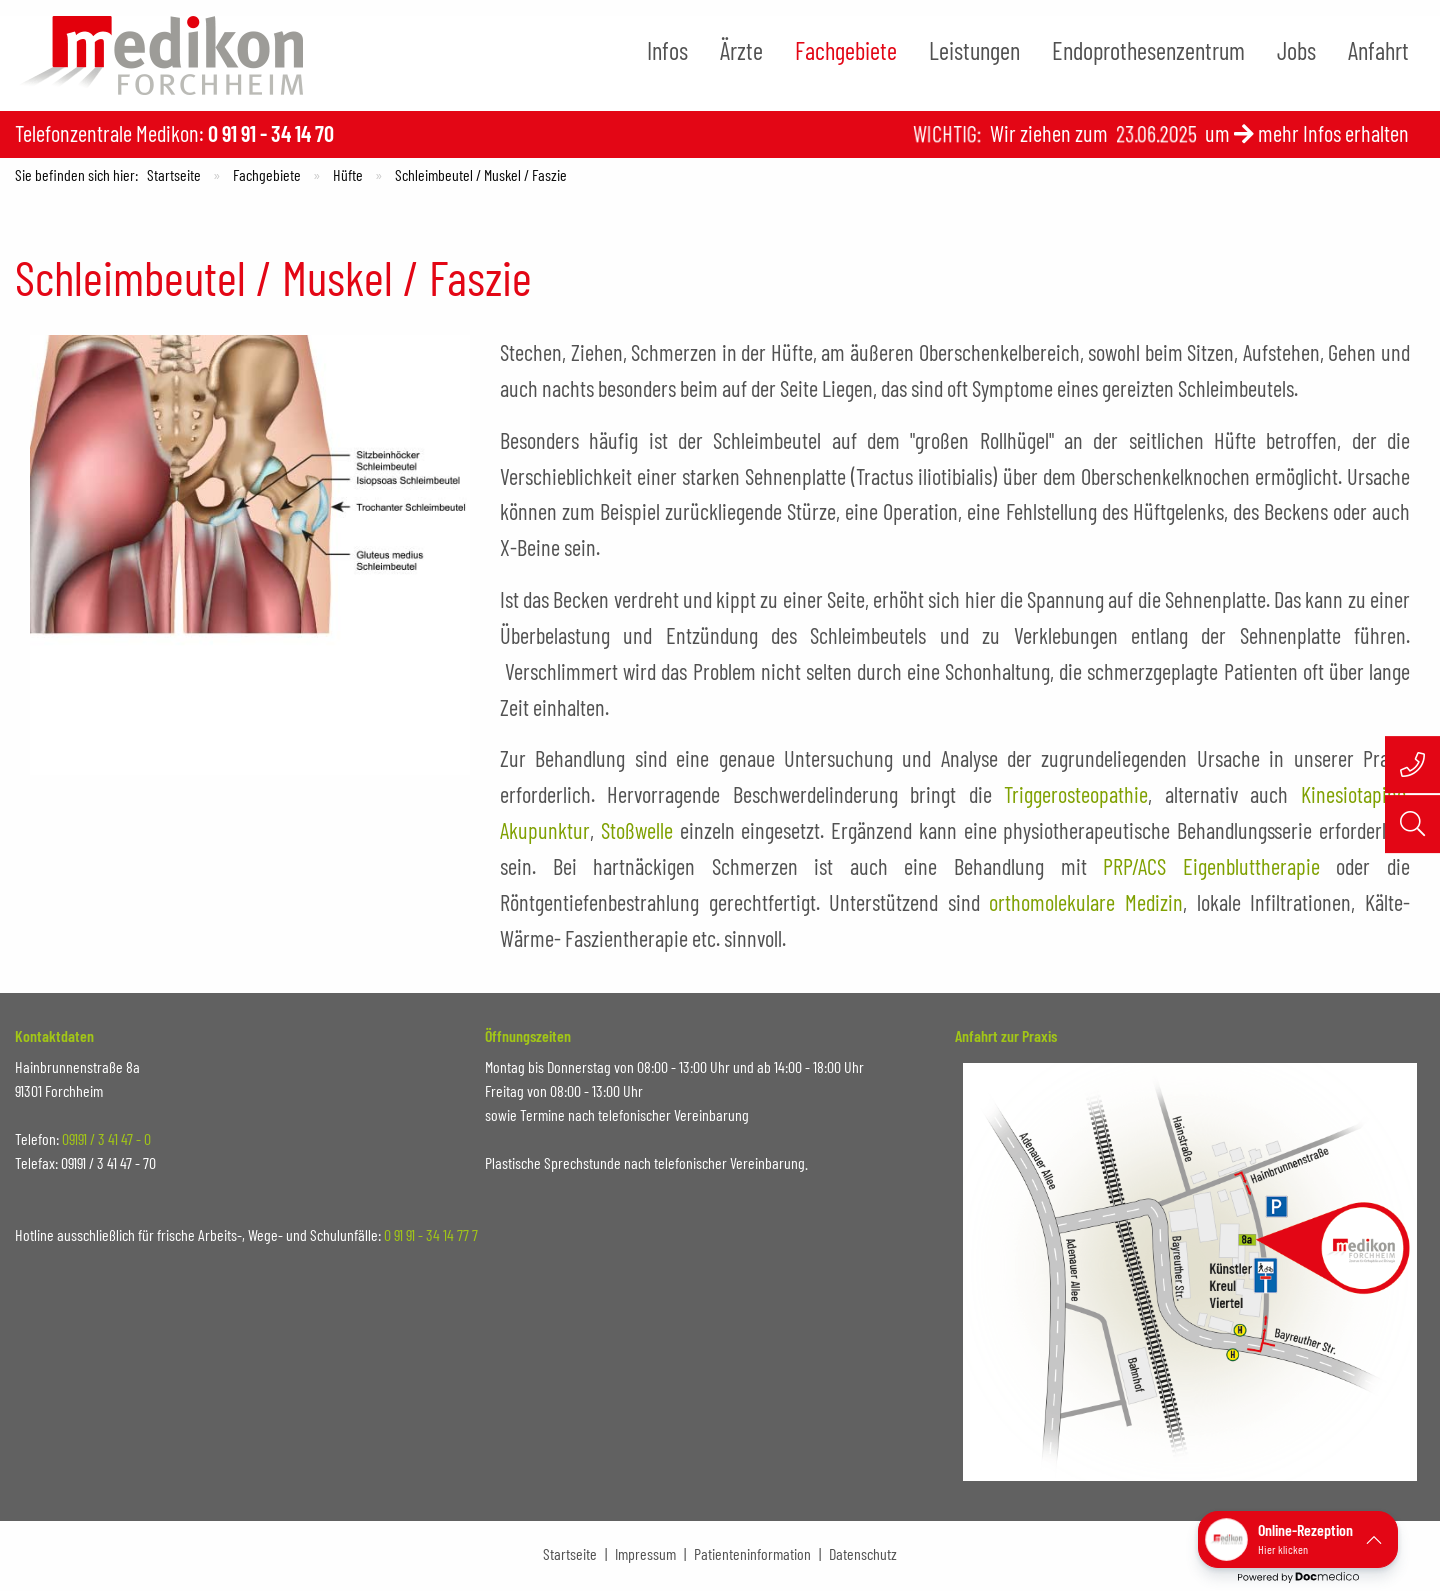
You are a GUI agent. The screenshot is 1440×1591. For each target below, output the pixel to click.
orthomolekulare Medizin (1086, 902)
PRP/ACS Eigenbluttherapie (1211, 866)
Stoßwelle (637, 830)
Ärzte (741, 50)
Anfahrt (1378, 50)
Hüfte (348, 174)
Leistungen (974, 50)
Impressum (645, 1553)
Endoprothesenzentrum (1148, 50)
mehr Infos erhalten (1333, 133)
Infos (667, 50)
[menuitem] (667, 51)
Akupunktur (545, 830)
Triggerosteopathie (1076, 794)
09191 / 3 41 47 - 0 (106, 1138)
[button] (1298, 1539)
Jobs (1296, 50)
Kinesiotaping (1353, 794)
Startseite (174, 174)
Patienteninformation (752, 1553)
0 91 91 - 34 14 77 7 (431, 1234)
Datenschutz (863, 1553)
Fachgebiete (846, 50)
